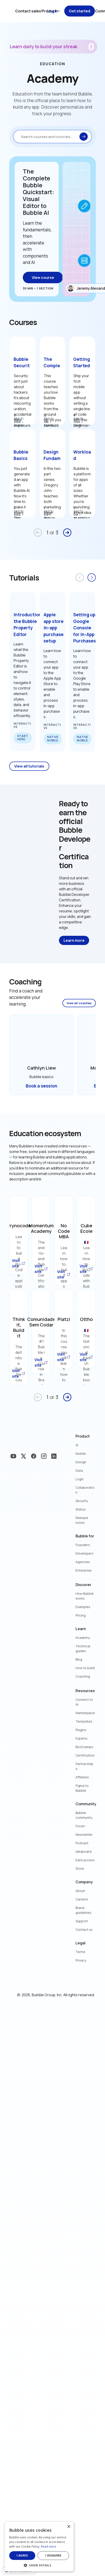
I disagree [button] (73, 2555)
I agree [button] (29, 2555)
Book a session (41, 1086)
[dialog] (52, 2548)
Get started (79, 11)
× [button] (95, 2531)
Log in (52, 11)
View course (43, 277)
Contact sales (28, 11)
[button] (52, 2565)
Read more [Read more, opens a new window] (80, 2546)
